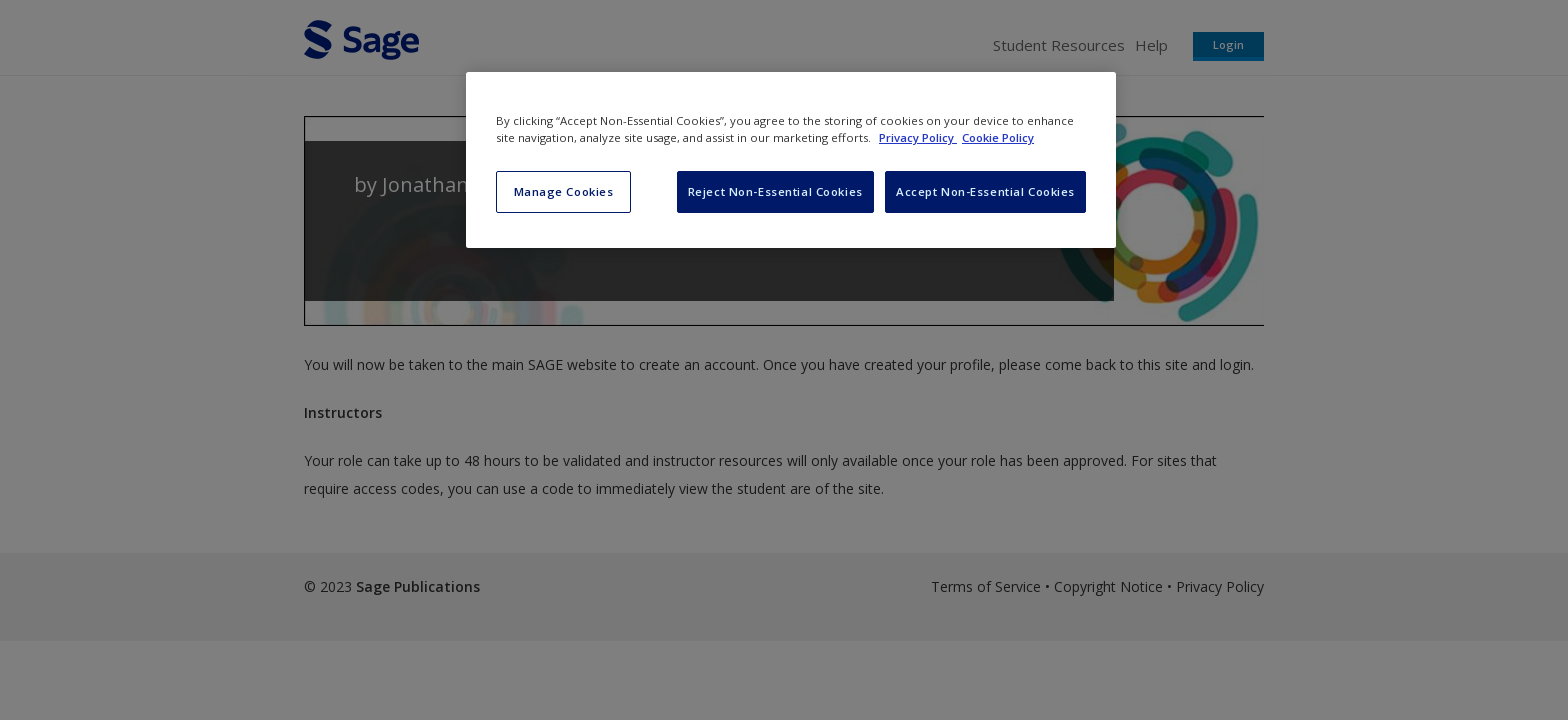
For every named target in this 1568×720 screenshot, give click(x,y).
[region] (791, 160)
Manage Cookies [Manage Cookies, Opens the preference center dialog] (564, 191)
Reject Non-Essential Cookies (775, 191)
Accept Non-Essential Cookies (985, 191)
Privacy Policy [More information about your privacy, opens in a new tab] (918, 137)
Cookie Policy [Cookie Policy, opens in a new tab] (998, 137)
